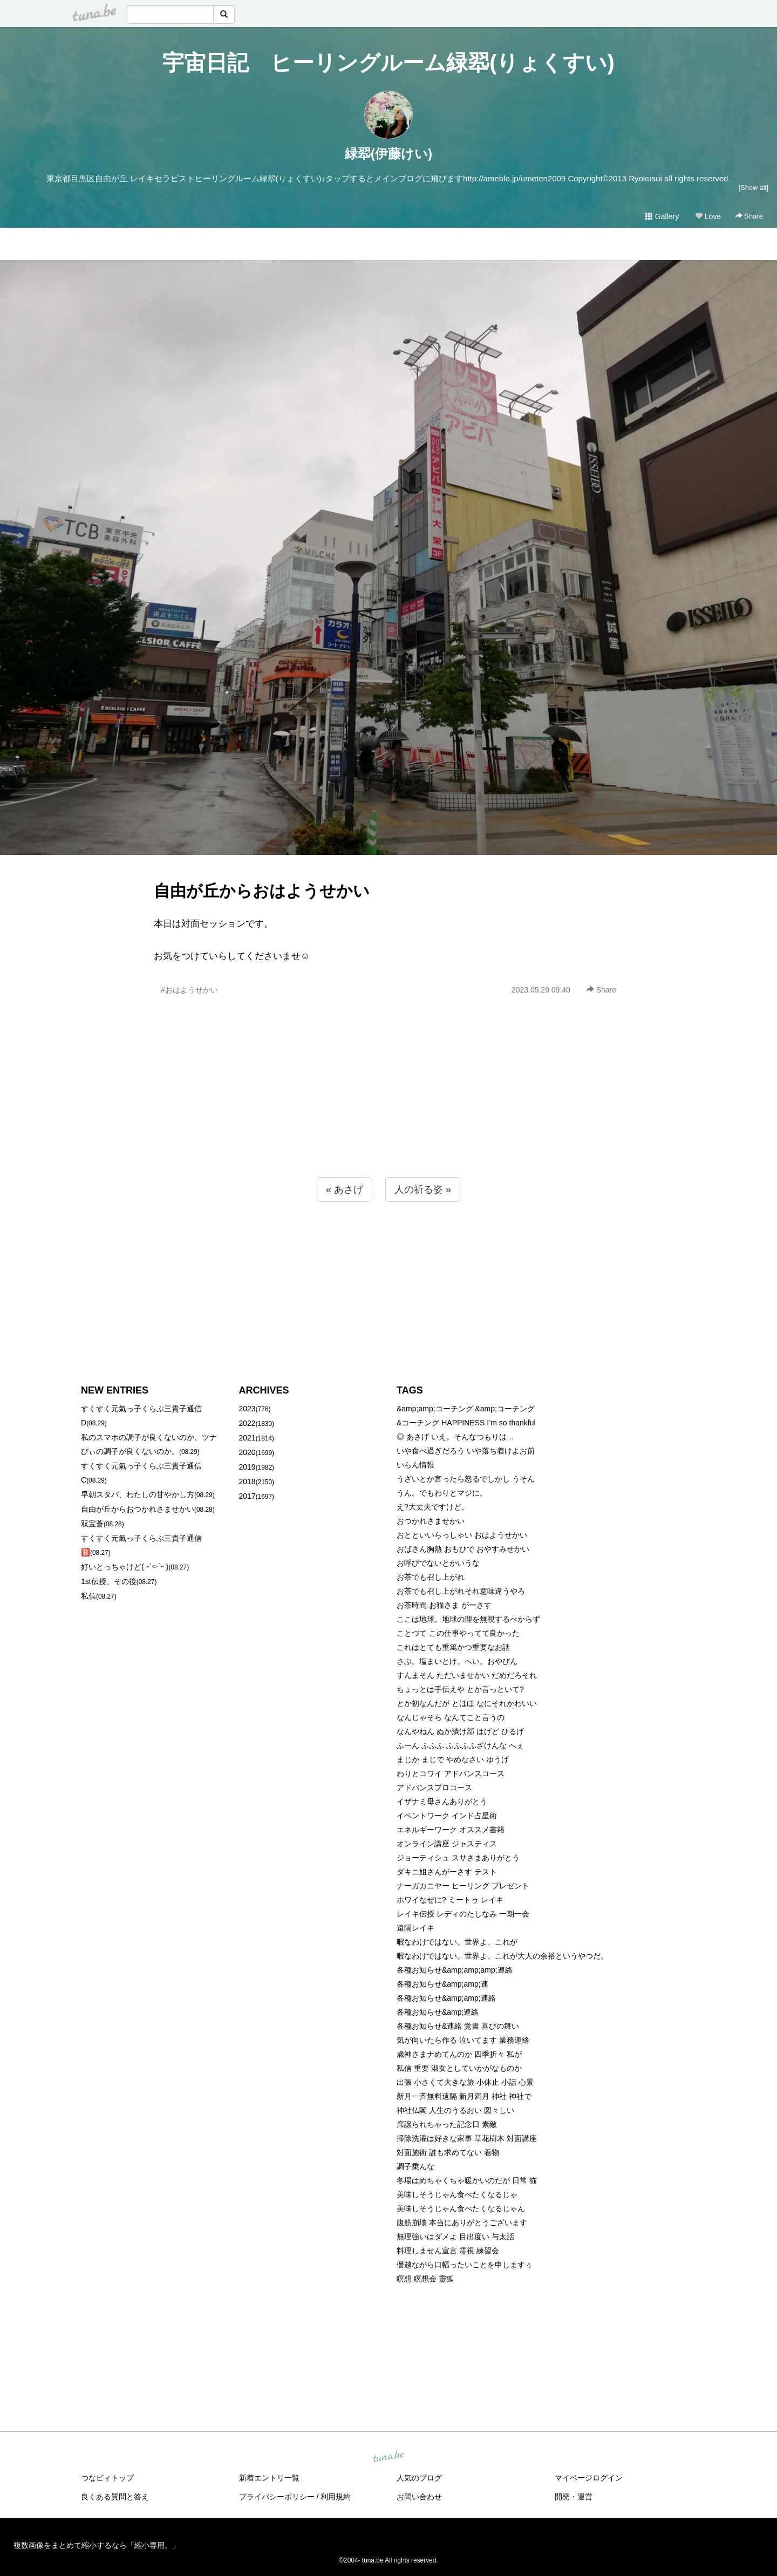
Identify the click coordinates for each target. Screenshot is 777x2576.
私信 (88, 1596)
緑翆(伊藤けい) (388, 153)
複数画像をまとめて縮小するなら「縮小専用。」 (96, 2545)
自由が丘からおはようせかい (262, 891)
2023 (247, 1408)
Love (708, 216)
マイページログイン (589, 2477)
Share (749, 216)
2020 (247, 1452)
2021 (247, 1437)
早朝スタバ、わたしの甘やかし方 (137, 1494)
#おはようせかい (189, 989)
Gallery (662, 216)
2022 (247, 1423)
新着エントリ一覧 (269, 2477)
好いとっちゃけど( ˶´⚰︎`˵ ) (124, 1566)
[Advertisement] (388, 1109)
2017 (247, 1496)
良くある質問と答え (115, 2496)
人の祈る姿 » (422, 1189)
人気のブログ (419, 2477)
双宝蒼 (92, 1523)
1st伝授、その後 (109, 1581)
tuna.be (388, 2456)
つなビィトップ (107, 2477)
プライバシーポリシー (277, 2496)
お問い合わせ (419, 2496)
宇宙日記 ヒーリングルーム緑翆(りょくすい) (388, 62)
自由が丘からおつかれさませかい (137, 1509)
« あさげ (344, 1189)
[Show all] (753, 187)
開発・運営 (573, 2496)
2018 (247, 1481)
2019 (247, 1467)
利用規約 (336, 2496)
